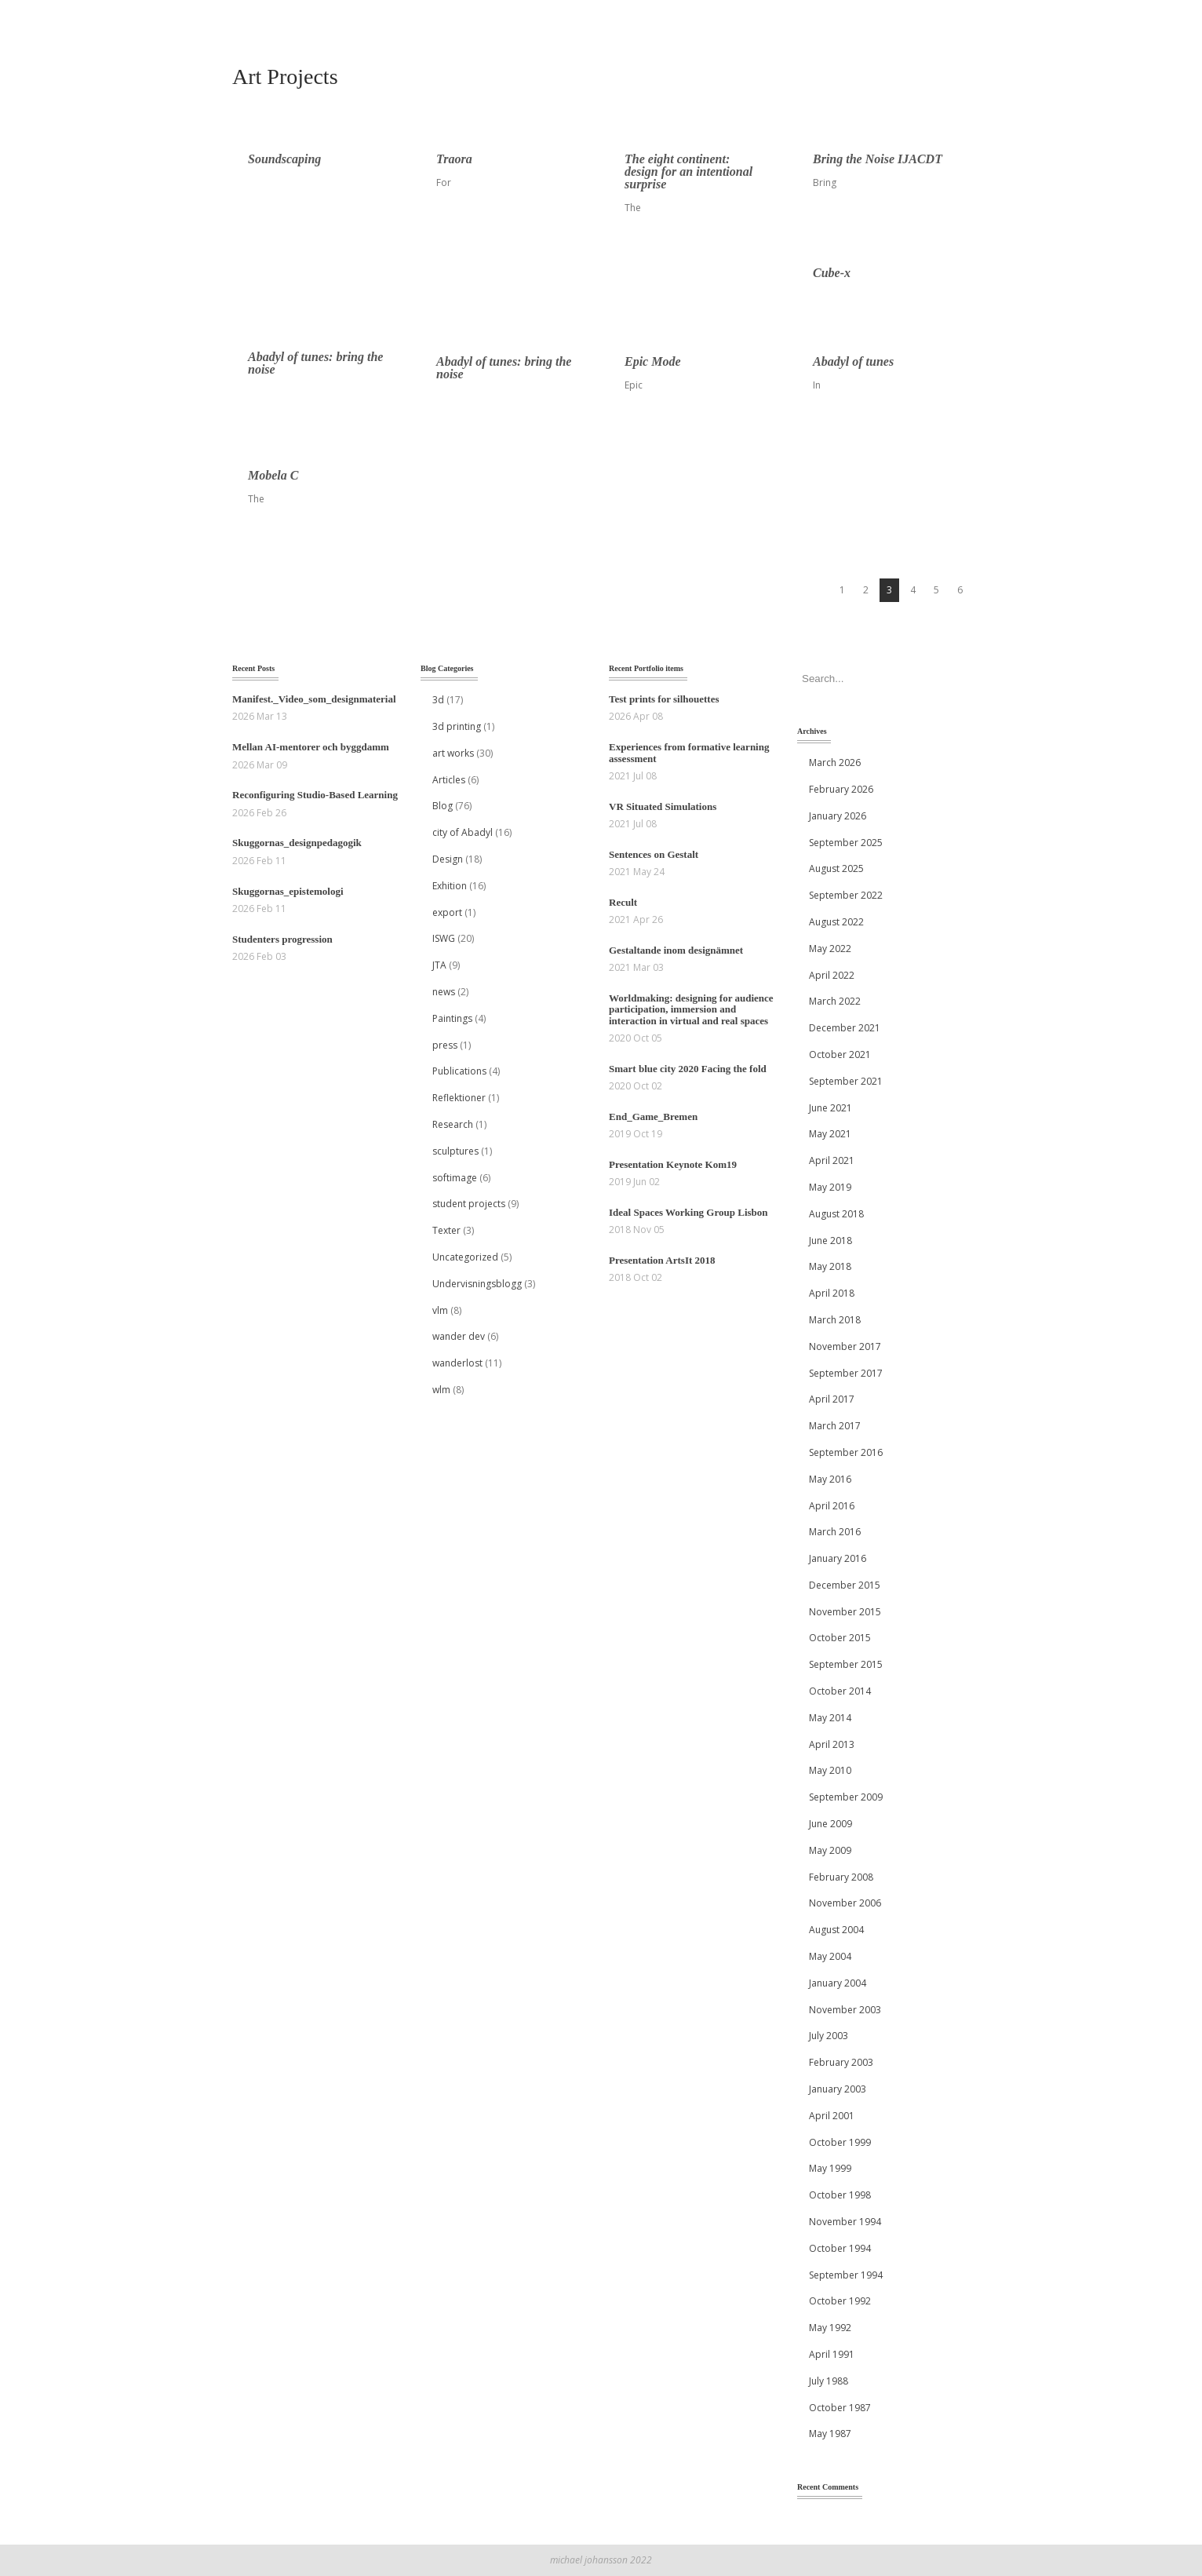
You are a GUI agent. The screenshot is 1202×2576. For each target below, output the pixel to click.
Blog (442, 805)
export (447, 912)
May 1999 (830, 2168)
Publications (459, 1071)
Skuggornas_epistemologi (288, 891)
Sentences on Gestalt (653, 854)
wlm (441, 1389)
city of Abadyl (462, 832)
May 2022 (830, 948)
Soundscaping (284, 159)
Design (447, 859)
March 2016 (835, 1531)
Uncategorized (465, 1257)
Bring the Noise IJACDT (877, 159)
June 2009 (830, 1823)
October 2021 (840, 1054)
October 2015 (840, 1637)
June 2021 (830, 1108)
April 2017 (831, 1399)
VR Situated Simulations (662, 806)
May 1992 (830, 2327)
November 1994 (845, 2221)
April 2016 (831, 1505)
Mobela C (273, 475)
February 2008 (841, 1877)
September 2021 (846, 1081)
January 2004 (837, 1983)
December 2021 (844, 1027)
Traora (454, 159)
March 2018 (835, 1319)
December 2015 (844, 1585)
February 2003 (841, 2062)
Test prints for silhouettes (664, 699)
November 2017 (845, 1346)
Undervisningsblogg (477, 1283)
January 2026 (837, 816)
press (444, 1045)
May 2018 (830, 1266)
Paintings (452, 1018)
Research (452, 1124)
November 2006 (845, 1903)
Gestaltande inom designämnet (676, 950)
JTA (439, 965)
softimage (454, 1177)
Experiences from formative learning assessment (689, 752)
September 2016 (846, 1452)
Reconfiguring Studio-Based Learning (315, 795)
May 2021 (830, 1133)
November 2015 (845, 1611)
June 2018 (830, 1240)
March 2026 (835, 762)
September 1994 (846, 2275)
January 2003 (837, 2089)
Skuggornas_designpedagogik (297, 842)
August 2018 (836, 1213)
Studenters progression (282, 939)
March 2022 (835, 1001)
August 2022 (836, 922)
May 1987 (830, 2433)
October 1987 (840, 2407)
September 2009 (846, 1797)
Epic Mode (653, 361)
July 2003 (828, 2035)
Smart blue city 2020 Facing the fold (688, 1069)
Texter (446, 1230)
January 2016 (837, 1558)
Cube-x (832, 272)
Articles (448, 779)
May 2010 (830, 1770)
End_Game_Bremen (653, 1116)
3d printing (456, 726)
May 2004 (830, 1956)
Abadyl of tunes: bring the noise (315, 363)
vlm (440, 1310)
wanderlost (457, 1363)
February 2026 (841, 789)
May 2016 (830, 1479)
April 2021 (831, 1160)
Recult (623, 902)
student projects (468, 1203)
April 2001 (831, 2115)
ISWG (443, 938)
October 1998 (840, 2195)
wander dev (458, 1336)
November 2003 (845, 2009)
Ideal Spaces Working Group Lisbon (688, 1212)
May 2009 (830, 1850)
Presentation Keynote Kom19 (673, 1164)
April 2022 (831, 975)
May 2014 (830, 1717)
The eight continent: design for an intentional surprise (688, 171)
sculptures (455, 1151)
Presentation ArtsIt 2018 (662, 1260)
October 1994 (840, 2248)
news (443, 991)
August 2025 (836, 868)
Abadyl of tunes (853, 361)
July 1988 (828, 2381)
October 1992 (840, 2301)
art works (453, 753)
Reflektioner (459, 1097)
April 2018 (831, 1293)
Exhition (449, 885)
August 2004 (836, 1929)
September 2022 (846, 895)
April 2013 (831, 1744)
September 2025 (846, 842)
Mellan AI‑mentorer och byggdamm (310, 747)
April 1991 (831, 2354)
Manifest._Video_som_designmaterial (314, 699)
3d (438, 699)
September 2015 (846, 1664)
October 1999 (840, 2142)
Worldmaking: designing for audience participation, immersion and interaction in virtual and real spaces (691, 1009)
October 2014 (840, 1691)
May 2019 (830, 1187)
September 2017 (846, 1373)
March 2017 (835, 1425)
